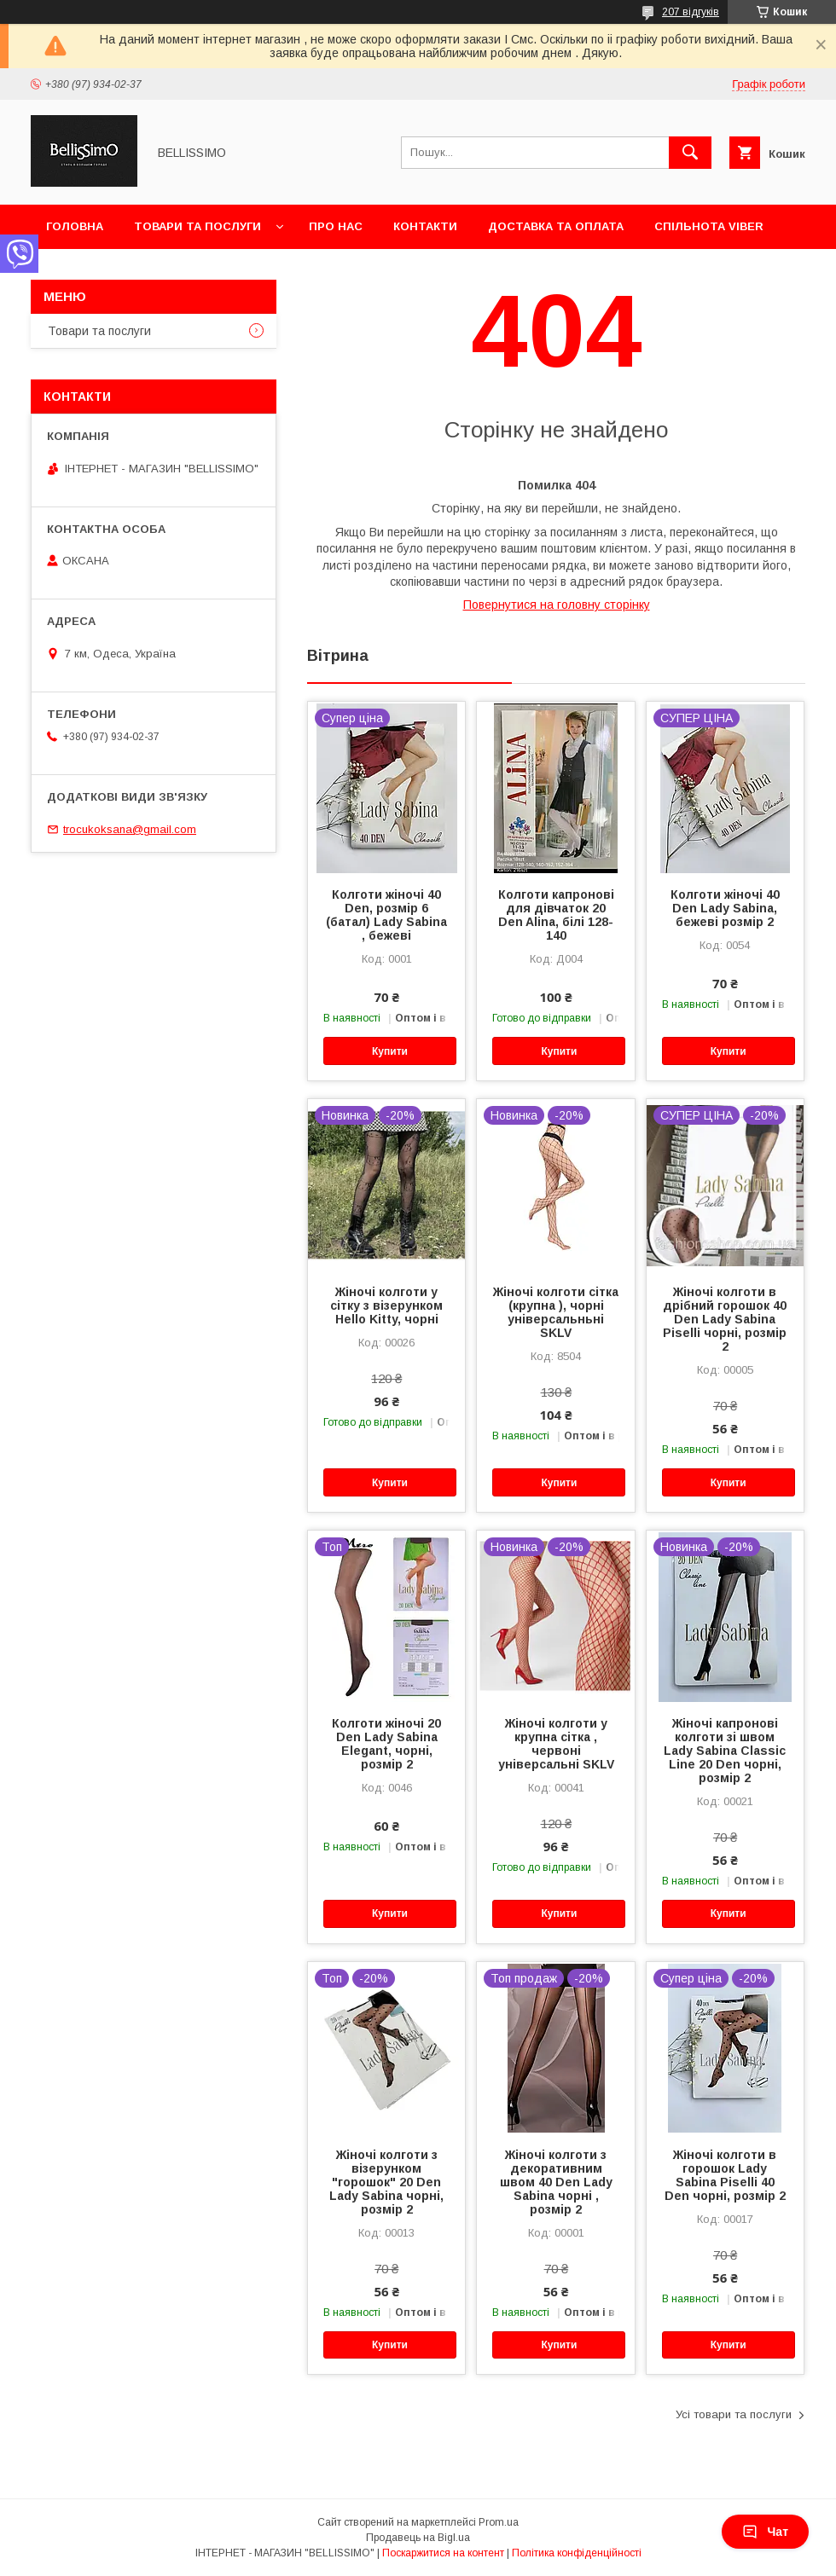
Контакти (425, 226)
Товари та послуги (197, 226)
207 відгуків (690, 12)
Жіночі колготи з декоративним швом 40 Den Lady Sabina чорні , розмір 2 (556, 2182)
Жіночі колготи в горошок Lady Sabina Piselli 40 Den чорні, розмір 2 (725, 2175)
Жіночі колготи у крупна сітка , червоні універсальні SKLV (556, 1743)
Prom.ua (499, 2522)
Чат (765, 2531)
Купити (390, 1051)
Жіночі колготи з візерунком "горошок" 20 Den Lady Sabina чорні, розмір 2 (386, 2182)
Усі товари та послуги (734, 2414)
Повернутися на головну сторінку (556, 604)
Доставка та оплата (556, 226)
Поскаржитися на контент (443, 2553)
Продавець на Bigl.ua (418, 2538)
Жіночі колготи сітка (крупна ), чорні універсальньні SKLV (555, 1312)
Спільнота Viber (708, 226)
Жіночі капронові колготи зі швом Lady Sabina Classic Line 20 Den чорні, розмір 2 (725, 1750)
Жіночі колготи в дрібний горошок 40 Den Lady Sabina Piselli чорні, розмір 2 (725, 1319)
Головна (74, 226)
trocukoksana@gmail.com (129, 829)
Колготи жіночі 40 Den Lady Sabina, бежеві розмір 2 (725, 908)
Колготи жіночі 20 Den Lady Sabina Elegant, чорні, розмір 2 (386, 1743)
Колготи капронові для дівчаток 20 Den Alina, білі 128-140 (556, 915)
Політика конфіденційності (577, 2553)
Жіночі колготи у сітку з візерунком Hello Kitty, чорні (386, 1305)
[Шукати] (690, 152)
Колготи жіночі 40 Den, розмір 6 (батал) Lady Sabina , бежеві (386, 915)
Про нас (336, 226)
